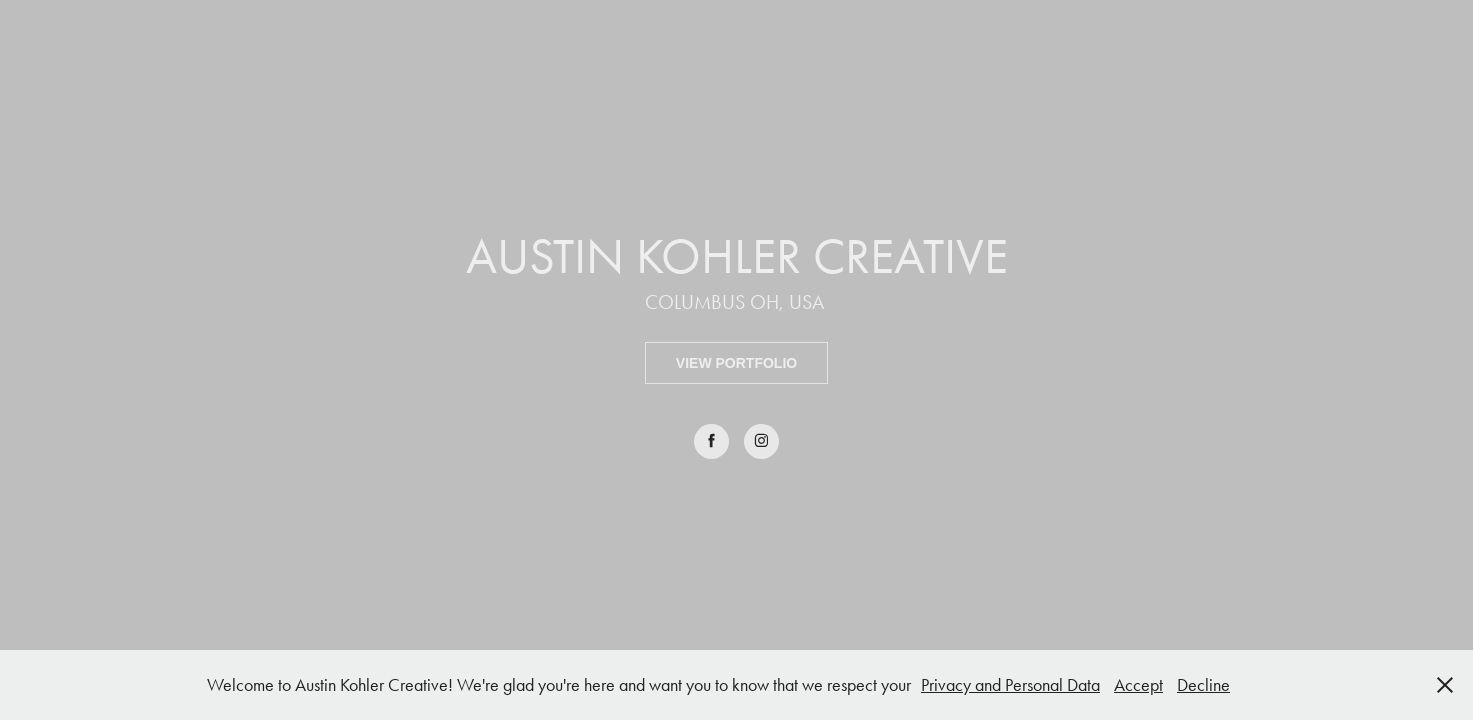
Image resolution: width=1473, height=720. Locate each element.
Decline (1203, 685)
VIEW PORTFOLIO (736, 363)
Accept (1138, 685)
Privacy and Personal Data (1010, 685)
